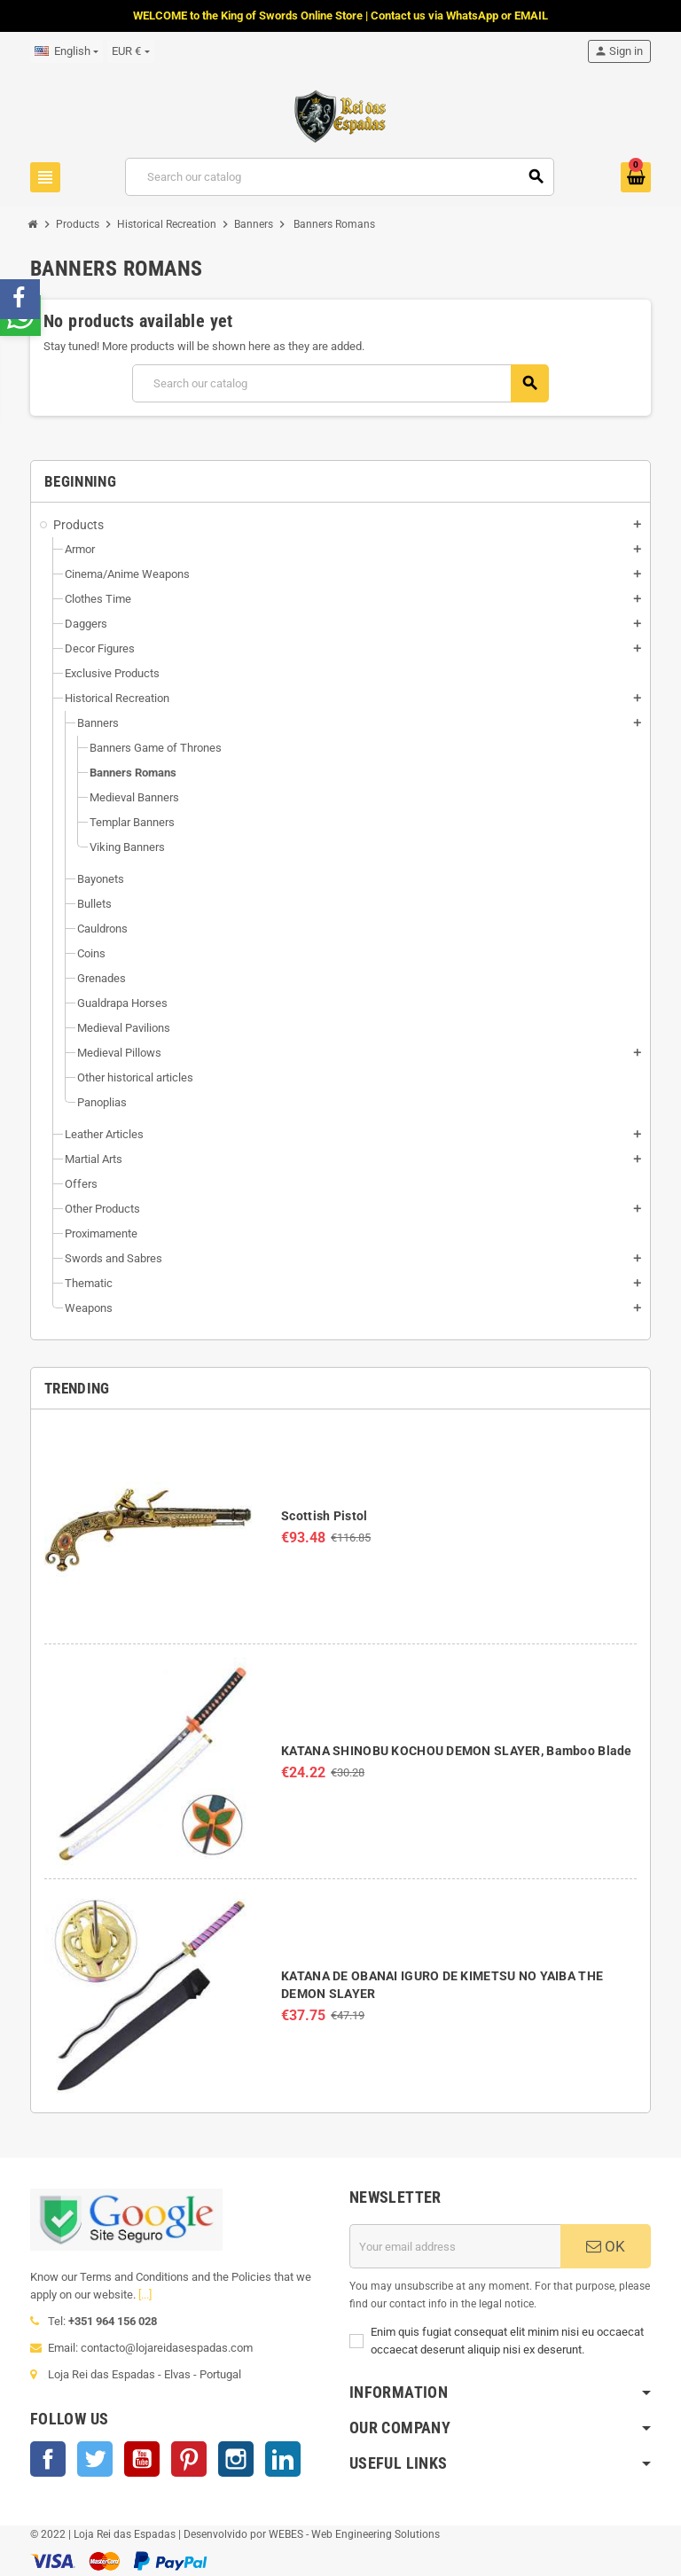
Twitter (95, 2459)
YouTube (142, 2459)
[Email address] (454, 2246)
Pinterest (189, 2459)
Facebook (48, 2459)
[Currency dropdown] (130, 51)
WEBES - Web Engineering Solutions (354, 2534)
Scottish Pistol (324, 1516)
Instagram (236, 2459)
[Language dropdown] (66, 51)
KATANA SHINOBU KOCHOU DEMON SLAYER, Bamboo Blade (456, 1751)
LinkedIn (283, 2459)
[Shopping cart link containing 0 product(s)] (636, 177)
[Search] (339, 177)
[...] (145, 2294)
